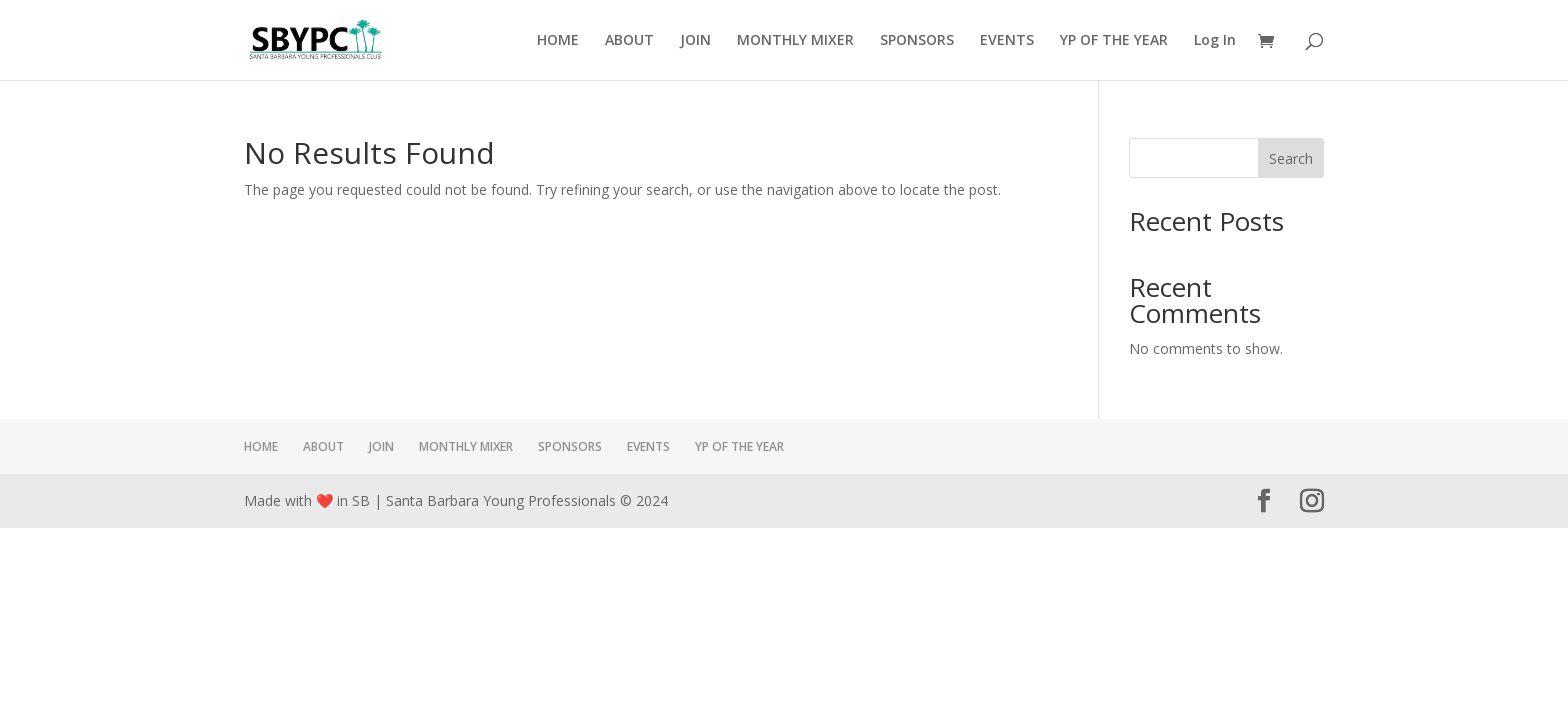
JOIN (695, 41)
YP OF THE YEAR (1114, 41)
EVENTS (1007, 41)
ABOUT (629, 41)
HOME (558, 41)
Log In (1215, 41)
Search (1291, 158)
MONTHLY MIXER (795, 41)
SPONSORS (917, 41)
